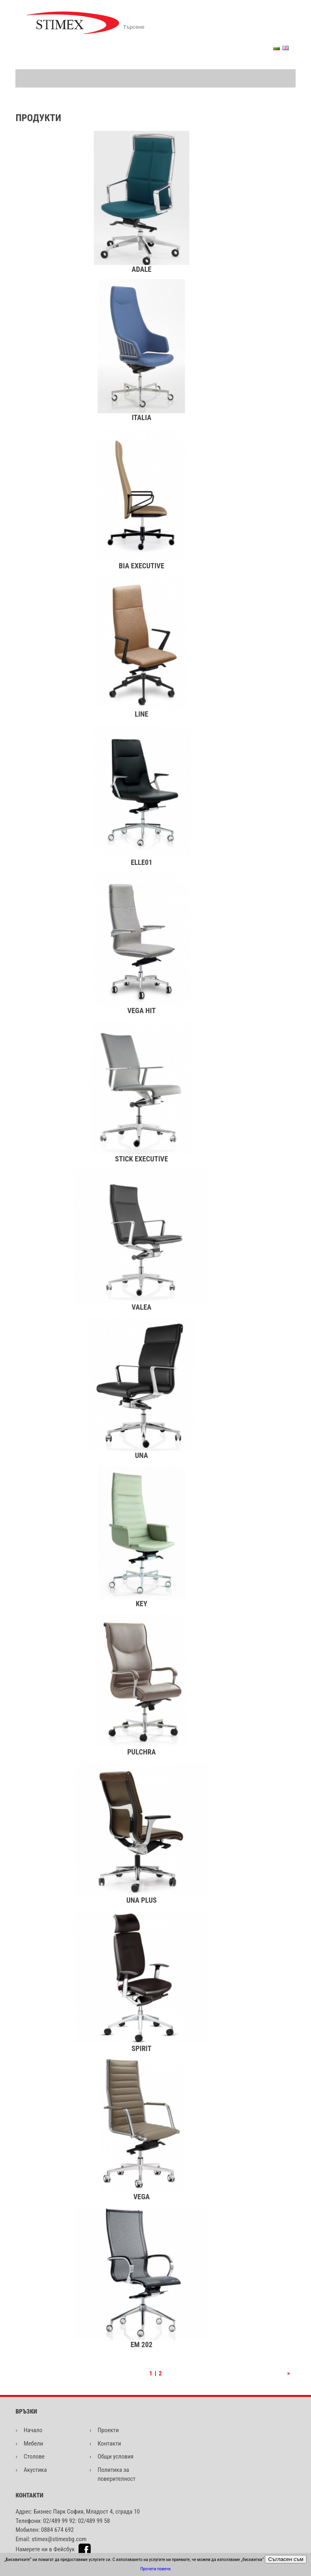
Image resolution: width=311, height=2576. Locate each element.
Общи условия (116, 2456)
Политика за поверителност (117, 2474)
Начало (32, 2430)
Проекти (108, 2430)
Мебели (33, 2443)
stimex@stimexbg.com (59, 2539)
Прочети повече (156, 2569)
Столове (34, 2456)
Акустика (35, 2470)
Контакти (109, 2443)
